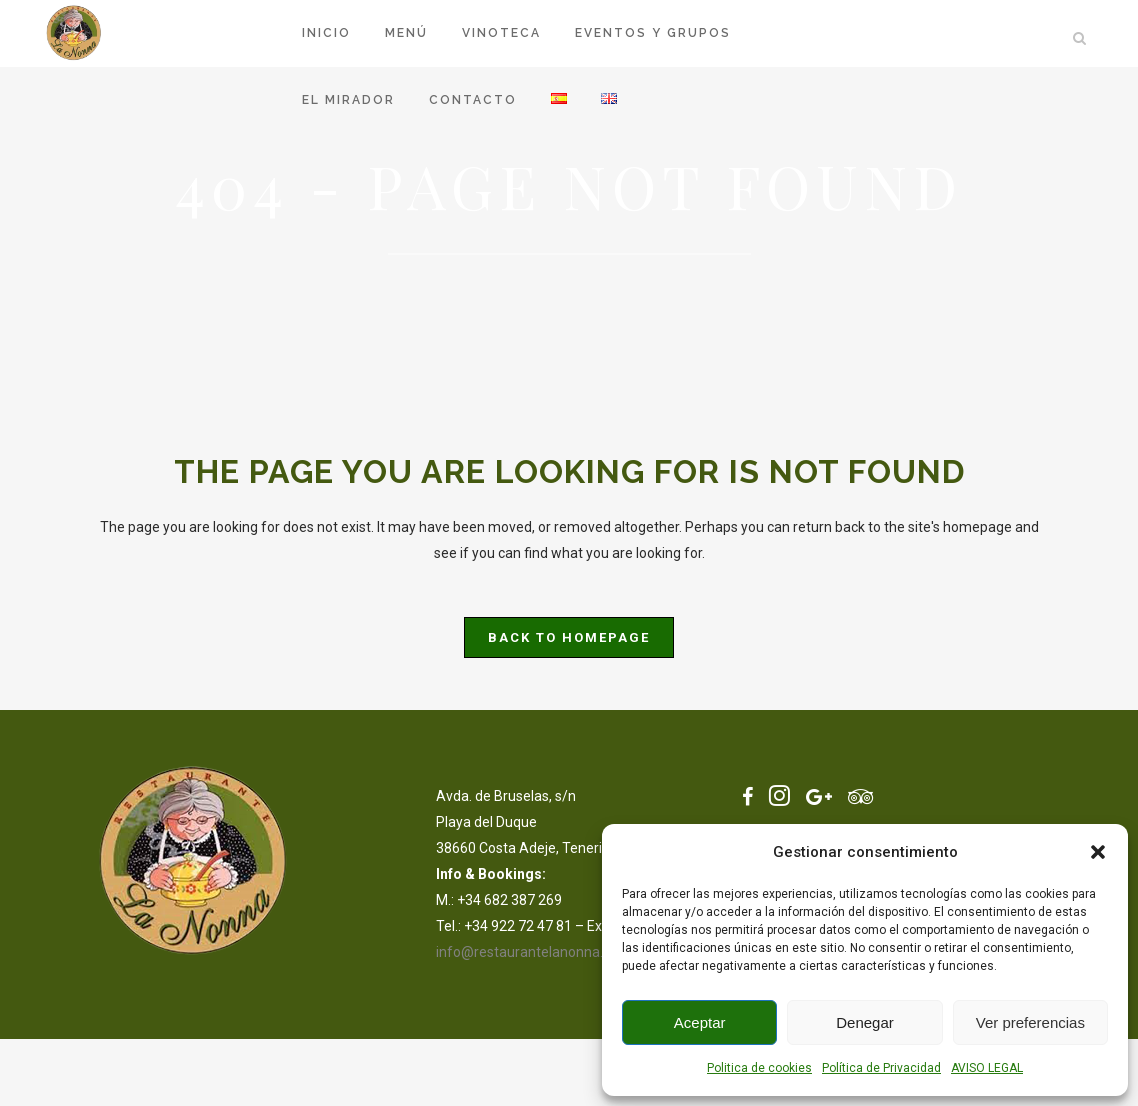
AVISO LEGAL (987, 1068)
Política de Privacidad (881, 1068)
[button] (1098, 852)
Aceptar (700, 1022)
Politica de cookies (759, 1068)
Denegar (865, 1022)
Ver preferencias (1030, 1022)
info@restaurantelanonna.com (533, 952)
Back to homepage (569, 637)
